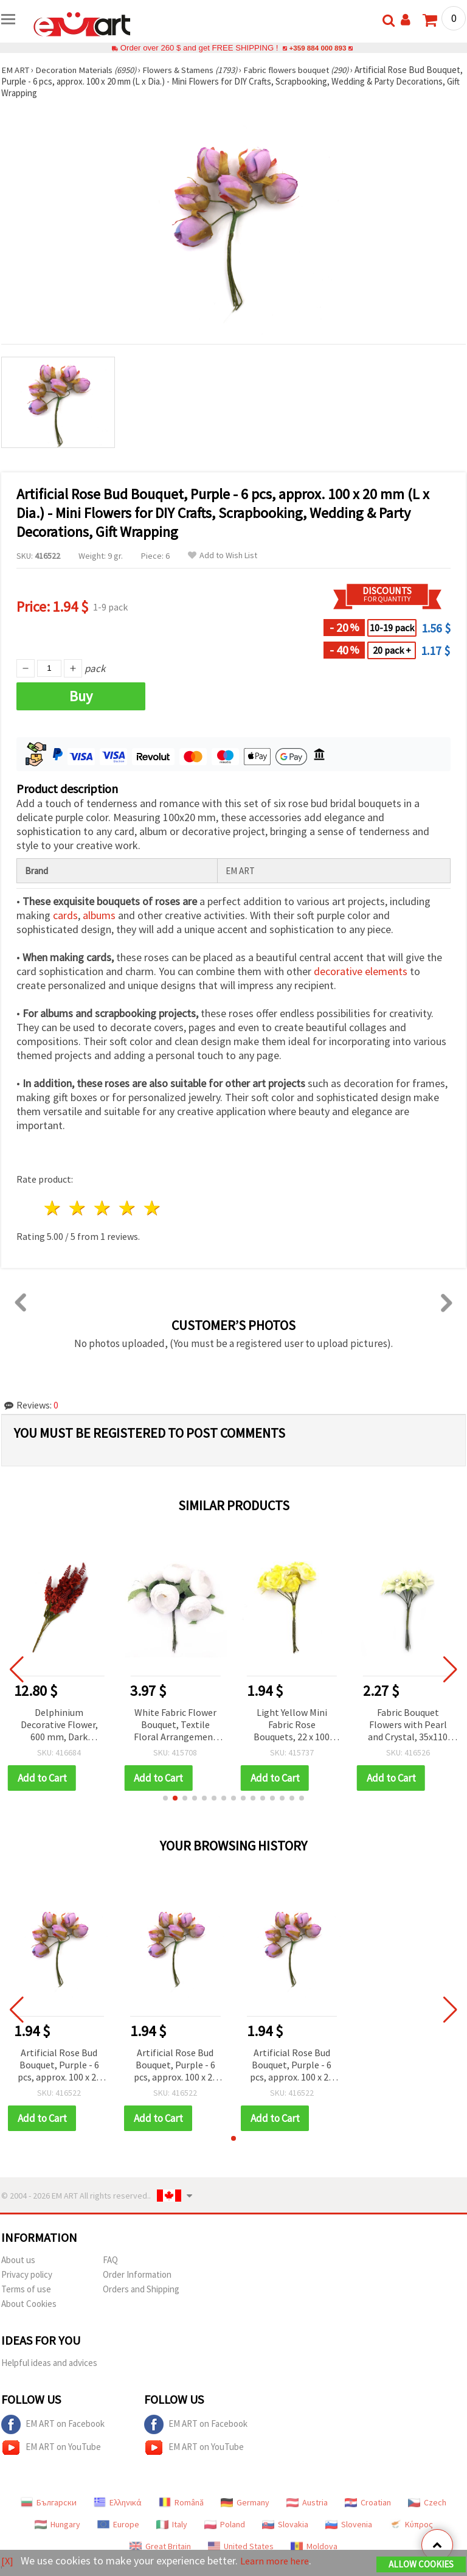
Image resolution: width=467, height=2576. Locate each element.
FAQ (110, 2260)
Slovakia (285, 2524)
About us (18, 2260)
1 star (53, 1207)
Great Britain (160, 2546)
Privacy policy (26, 2274)
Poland (224, 2524)
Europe (118, 2524)
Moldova (314, 2546)
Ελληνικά (118, 2502)
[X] (7, 2561)
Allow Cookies (421, 2565)
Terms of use (26, 2289)
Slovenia (348, 2524)
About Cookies (29, 2303)
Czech (427, 2502)
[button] (165, 1798)
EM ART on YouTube (51, 2447)
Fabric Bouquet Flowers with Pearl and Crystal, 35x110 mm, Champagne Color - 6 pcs (408, 1725)
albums (99, 915)
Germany (245, 2502)
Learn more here (278, 2561)
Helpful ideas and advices (49, 2362)
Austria (307, 2502)
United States (241, 2546)
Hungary (57, 2524)
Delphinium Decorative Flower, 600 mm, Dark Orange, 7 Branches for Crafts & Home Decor (59, 1725)
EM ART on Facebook (53, 2424)
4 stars (127, 1207)
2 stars (78, 1207)
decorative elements (360, 971)
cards (65, 915)
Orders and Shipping (141, 2289)
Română (181, 2502)
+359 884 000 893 (317, 47)
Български (49, 2502)
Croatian (368, 2502)
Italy (171, 2524)
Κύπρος (411, 2524)
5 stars (152, 1207)
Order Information (137, 2274)
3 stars (103, 1207)
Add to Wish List (222, 555)
